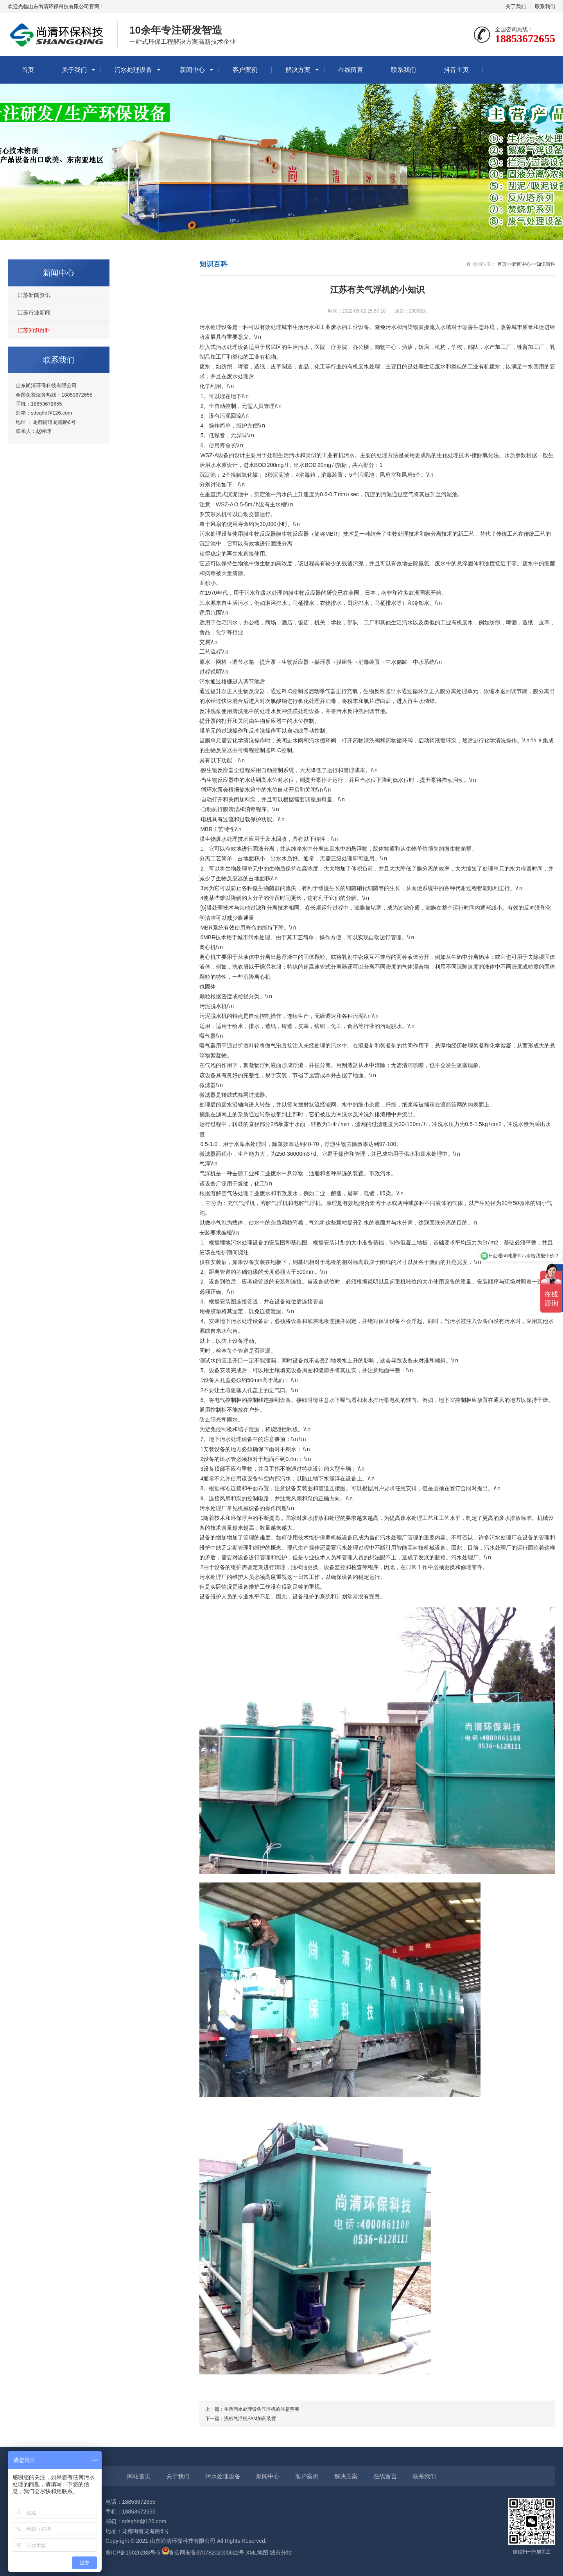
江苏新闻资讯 (34, 295)
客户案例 (245, 69)
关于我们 (516, 6)
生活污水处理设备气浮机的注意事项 (261, 2409)
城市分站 (281, 2552)
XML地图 (257, 2552)
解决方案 (297, 69)
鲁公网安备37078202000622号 (206, 2552)
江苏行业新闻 (34, 312)
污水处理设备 (133, 69)
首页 (28, 69)
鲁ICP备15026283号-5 (133, 2552)
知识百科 (545, 264)
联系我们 (545, 6)
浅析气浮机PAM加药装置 (250, 2418)
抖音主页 (456, 69)
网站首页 (139, 2476)
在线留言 (350, 69)
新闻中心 (192, 69)
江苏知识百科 (34, 330)
